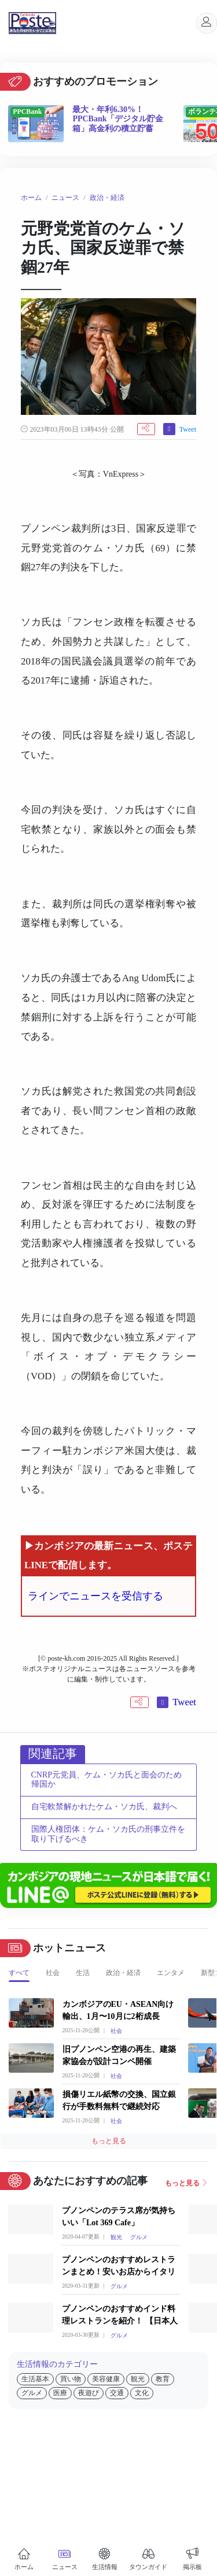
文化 (142, 2393)
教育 (163, 2379)
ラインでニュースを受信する (95, 1596)
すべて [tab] (19, 1973)
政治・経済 (107, 198)
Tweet (187, 429)
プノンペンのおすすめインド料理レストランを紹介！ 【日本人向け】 (120, 2315)
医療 (60, 2393)
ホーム (31, 198)
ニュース (65, 198)
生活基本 (35, 2379)
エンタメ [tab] (171, 1973)
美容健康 (106, 2379)
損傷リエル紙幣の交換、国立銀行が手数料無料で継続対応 (119, 2100)
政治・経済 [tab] (123, 1973)
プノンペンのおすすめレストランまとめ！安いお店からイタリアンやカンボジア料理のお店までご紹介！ (118, 2266)
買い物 (70, 2379)
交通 (117, 2393)
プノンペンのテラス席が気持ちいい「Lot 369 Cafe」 (118, 2216)
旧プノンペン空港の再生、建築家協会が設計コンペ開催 (119, 2055)
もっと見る (108, 2141)
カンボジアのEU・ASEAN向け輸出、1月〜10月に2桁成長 (118, 2010)
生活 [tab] (83, 1973)
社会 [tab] (53, 1973)
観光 (116, 2237)
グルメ (139, 2237)
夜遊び (88, 2393)
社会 (116, 2031)
